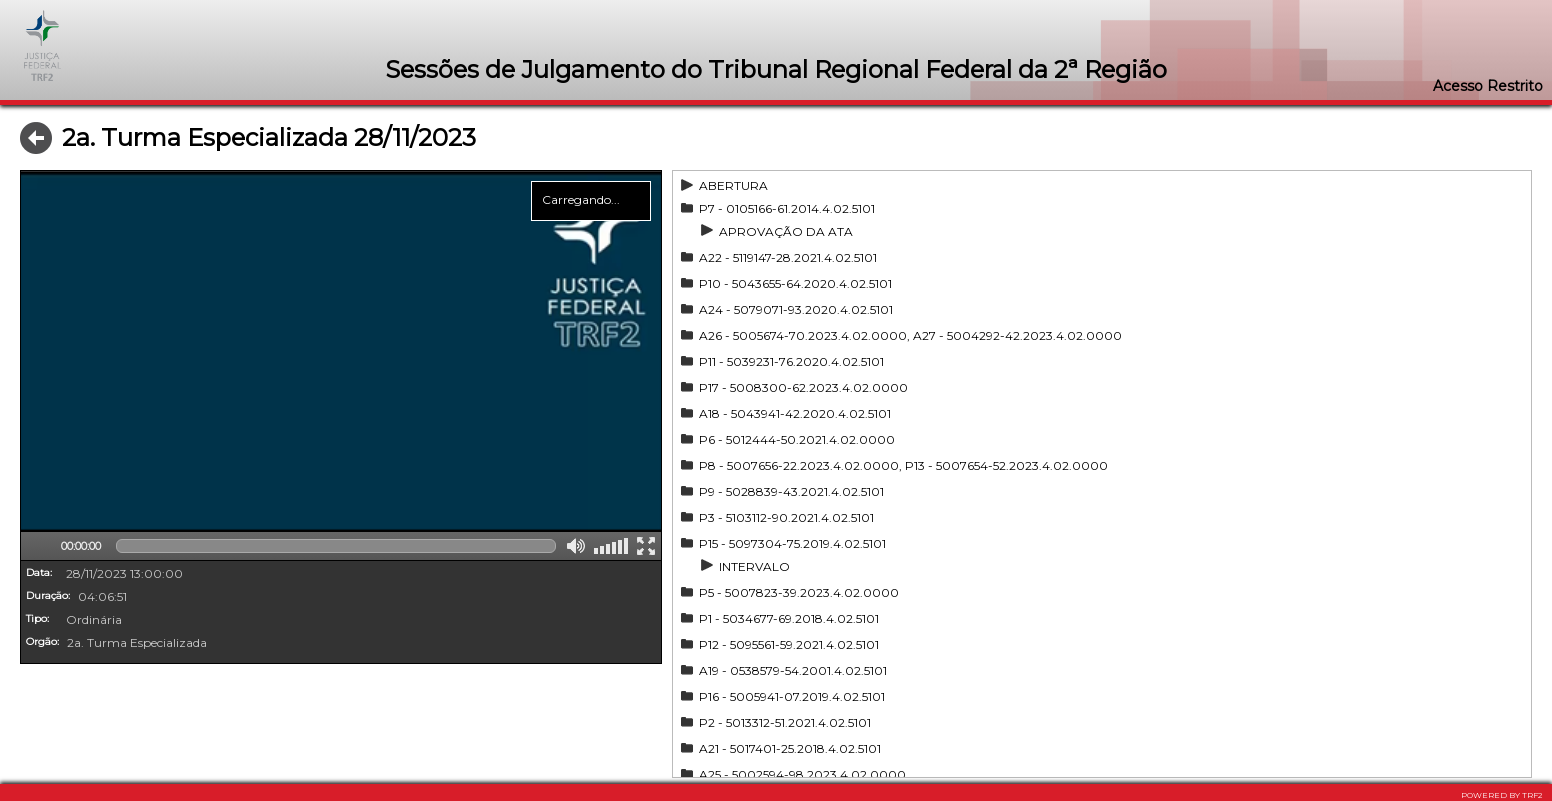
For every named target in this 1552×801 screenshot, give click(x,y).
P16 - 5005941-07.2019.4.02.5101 (792, 696)
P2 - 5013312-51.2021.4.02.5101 (785, 722)
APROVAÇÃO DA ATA (786, 231)
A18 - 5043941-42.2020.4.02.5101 (795, 413)
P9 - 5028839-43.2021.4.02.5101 (791, 491)
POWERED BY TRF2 (1501, 795)
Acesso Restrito (1488, 86)
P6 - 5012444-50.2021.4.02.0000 (797, 439)
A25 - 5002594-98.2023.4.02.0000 (802, 774)
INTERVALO (754, 566)
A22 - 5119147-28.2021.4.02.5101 (788, 257)
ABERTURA (733, 185)
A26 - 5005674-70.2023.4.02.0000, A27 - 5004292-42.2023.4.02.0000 (910, 335)
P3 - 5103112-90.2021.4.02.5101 (786, 517)
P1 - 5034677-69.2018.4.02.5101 (789, 618)
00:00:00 (81, 546)
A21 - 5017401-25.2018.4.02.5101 (790, 748)
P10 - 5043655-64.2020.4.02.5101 (795, 283)
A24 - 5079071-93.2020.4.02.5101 (796, 309)
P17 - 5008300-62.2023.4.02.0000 (803, 387)
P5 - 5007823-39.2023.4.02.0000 (799, 592)
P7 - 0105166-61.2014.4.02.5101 (787, 208)
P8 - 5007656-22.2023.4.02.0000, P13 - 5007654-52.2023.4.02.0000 (903, 465)
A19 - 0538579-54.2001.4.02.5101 (793, 670)
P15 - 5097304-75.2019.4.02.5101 (792, 543)
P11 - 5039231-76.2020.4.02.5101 (791, 361)
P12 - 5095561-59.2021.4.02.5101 (789, 644)
